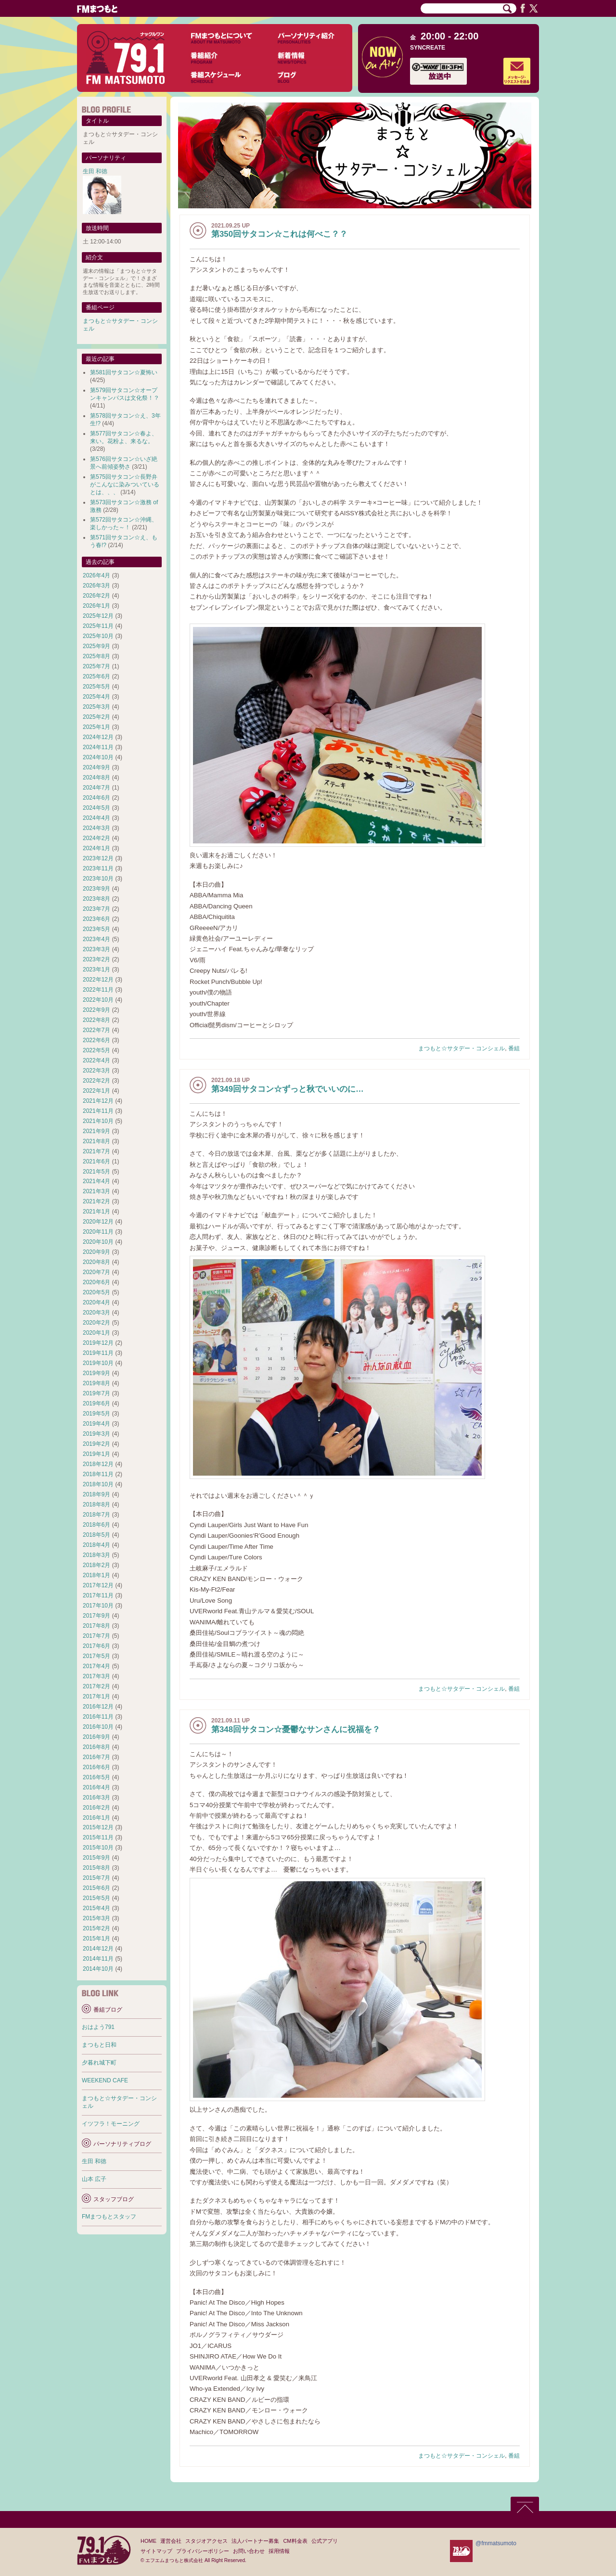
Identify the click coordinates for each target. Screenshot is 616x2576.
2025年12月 (98, 615)
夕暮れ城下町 (99, 2062)
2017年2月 (96, 1686)
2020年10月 (98, 1241)
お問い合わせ (249, 2551)
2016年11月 (98, 1716)
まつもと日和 (99, 2044)
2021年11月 (98, 1111)
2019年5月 (96, 1413)
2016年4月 (96, 1787)
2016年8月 (96, 1747)
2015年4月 (96, 1908)
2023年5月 (96, 929)
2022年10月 (98, 999)
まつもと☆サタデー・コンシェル (461, 1048)
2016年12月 (98, 1706)
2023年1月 (96, 969)
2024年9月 (96, 767)
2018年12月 (98, 1464)
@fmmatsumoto (495, 2543)
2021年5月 (96, 1171)
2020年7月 (96, 1272)
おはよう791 (98, 2027)
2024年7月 (96, 787)
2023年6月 (96, 919)
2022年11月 (98, 989)
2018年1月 (96, 1575)
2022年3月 (96, 1070)
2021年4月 (96, 1181)
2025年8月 (96, 656)
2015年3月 (96, 1918)
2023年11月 (98, 868)
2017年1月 (96, 1696)
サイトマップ (156, 2551)
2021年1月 (96, 1211)
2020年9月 (96, 1252)
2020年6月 (96, 1282)
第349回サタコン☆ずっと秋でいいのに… (287, 1089)
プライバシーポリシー (202, 2551)
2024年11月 (98, 747)
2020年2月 (96, 1322)
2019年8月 (96, 1383)
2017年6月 (96, 1646)
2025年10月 (98, 636)
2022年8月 (96, 1020)
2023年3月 (96, 949)
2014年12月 (98, 1948)
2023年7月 (96, 908)
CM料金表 (295, 2541)
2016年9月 (96, 1737)
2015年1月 (96, 1938)
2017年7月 (96, 1635)
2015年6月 (96, 1888)
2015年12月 (98, 1827)
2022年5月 (96, 1050)
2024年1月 (96, 848)
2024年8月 (96, 777)
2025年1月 (96, 727)
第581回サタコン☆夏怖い (123, 372)
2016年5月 (96, 1777)
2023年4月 (96, 939)
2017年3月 (96, 1676)
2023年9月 (96, 888)
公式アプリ (324, 2541)
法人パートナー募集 (255, 2541)
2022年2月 (96, 1080)
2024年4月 (96, 818)
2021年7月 (96, 1151)
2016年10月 (98, 1726)
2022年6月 (96, 1040)
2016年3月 (96, 1797)
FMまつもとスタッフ (109, 2216)
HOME (148, 2541)
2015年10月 (98, 1847)
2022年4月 (96, 1060)
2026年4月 (96, 575)
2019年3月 (96, 1433)
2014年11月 (98, 1958)
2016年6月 (96, 1767)
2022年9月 (96, 1010)
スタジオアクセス (206, 2541)
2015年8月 (96, 1867)
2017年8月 (96, 1625)
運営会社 (170, 2541)
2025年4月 (96, 696)
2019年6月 (96, 1403)
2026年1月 (96, 605)
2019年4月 (96, 1423)
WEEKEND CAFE (105, 2080)
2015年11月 (98, 1837)
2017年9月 (96, 1615)
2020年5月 (96, 1292)
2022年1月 (96, 1090)
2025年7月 (96, 666)
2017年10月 (98, 1605)
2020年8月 (96, 1262)
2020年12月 (98, 1221)
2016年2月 (96, 1807)
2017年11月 (98, 1595)
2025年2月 (96, 717)
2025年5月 (96, 686)
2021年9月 (96, 1131)
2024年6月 (96, 797)
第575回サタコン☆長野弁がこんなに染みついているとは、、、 (124, 484)
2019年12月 (98, 1342)
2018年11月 (98, 1474)
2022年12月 (98, 979)
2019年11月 (98, 1353)
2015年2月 (96, 1928)
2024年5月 (96, 807)
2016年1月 (96, 1817)
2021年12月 (98, 1100)
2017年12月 (98, 1585)
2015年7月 (96, 1878)
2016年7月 (96, 1757)
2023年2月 (96, 959)
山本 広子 (94, 2179)
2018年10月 (98, 1484)
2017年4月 (96, 1666)
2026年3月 (96, 585)
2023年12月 (98, 858)
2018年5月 (96, 1534)
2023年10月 (98, 878)
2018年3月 (96, 1555)
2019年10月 (98, 1363)
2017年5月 (96, 1656)
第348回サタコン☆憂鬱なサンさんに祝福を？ (295, 1729)
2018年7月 (96, 1514)
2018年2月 (96, 1565)
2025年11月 (98, 626)
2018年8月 (96, 1504)
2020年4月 (96, 1302)
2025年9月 (96, 646)
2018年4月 (96, 1545)
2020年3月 (96, 1312)
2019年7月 (96, 1393)
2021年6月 (96, 1161)
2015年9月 (96, 1857)
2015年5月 (96, 1898)
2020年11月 (98, 1231)
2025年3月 (96, 706)
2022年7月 (96, 1030)
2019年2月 (96, 1444)
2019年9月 (96, 1373)
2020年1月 (96, 1332)
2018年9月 (96, 1494)
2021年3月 (96, 1191)
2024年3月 (96, 828)
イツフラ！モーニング (111, 2123)
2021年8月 (96, 1141)
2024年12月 (98, 737)
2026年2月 (96, 595)
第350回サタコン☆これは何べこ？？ (279, 234)
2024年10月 (98, 757)
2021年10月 (98, 1121)
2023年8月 (96, 898)
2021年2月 (96, 1201)
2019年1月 (96, 1454)
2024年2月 (96, 838)
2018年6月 (96, 1524)
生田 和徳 (95, 171)
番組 (514, 1048)
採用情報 (279, 2551)
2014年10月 (98, 1968)
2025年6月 (96, 676)
